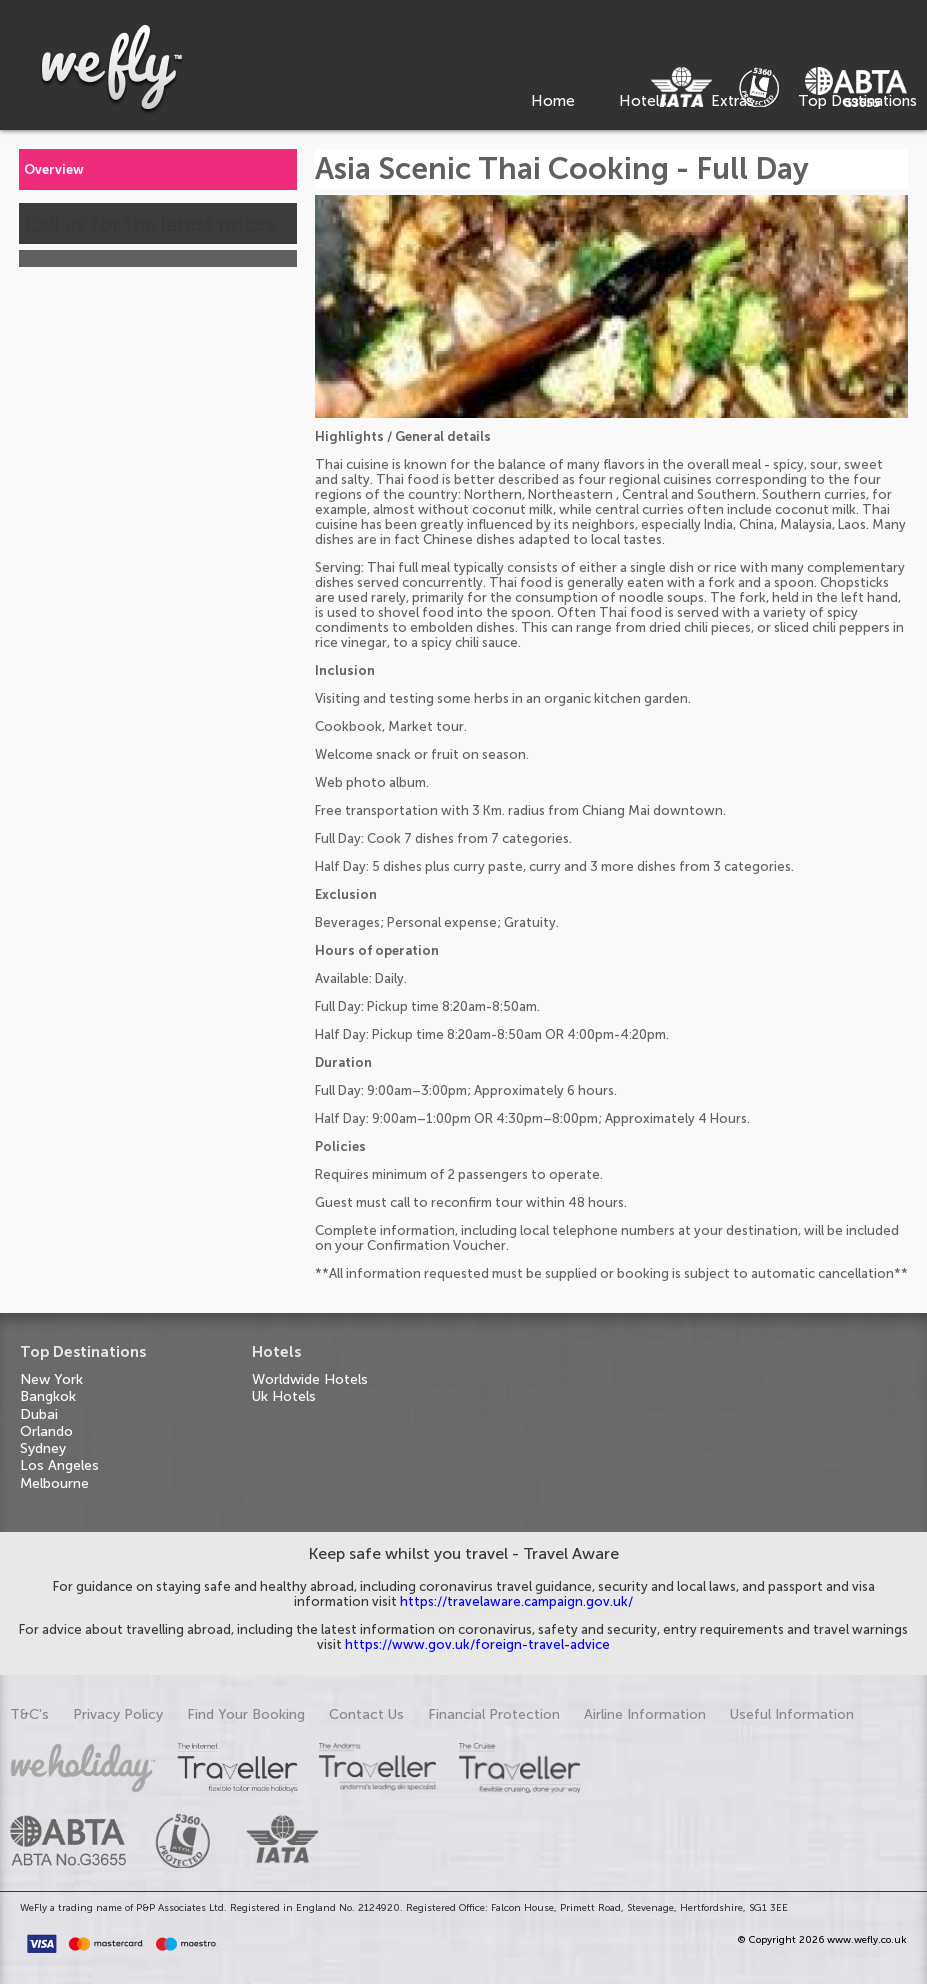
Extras (732, 101)
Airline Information (645, 1714)
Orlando (46, 1431)
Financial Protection (494, 1714)
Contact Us (366, 1714)
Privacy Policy (118, 1714)
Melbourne (54, 1483)
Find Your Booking (246, 1714)
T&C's (29, 1714)
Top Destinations (857, 101)
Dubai (39, 1414)
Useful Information (792, 1714)
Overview (54, 169)
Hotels (643, 101)
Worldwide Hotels (310, 1379)
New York (51, 1379)
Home (553, 101)
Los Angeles (59, 1465)
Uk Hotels (284, 1396)
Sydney (43, 1448)
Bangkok (48, 1396)
